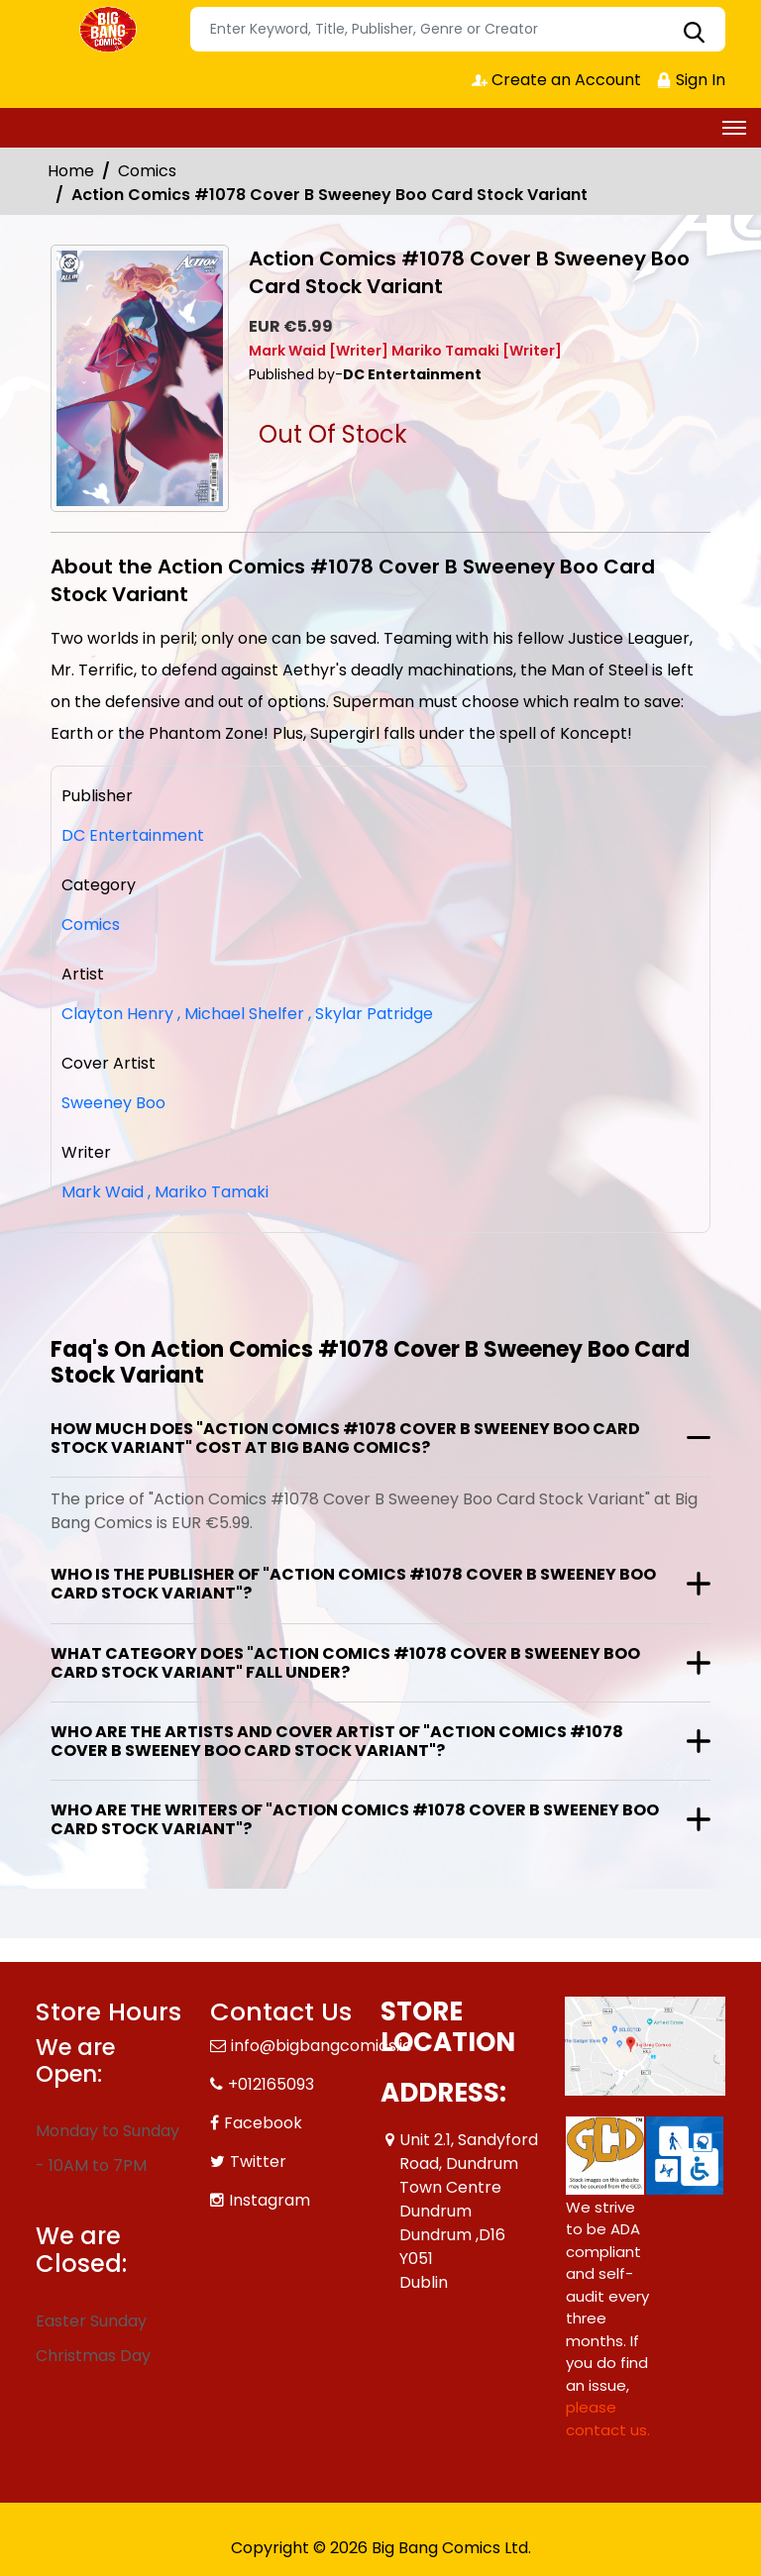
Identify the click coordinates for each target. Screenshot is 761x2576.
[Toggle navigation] (734, 128)
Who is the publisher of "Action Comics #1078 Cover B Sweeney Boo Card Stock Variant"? (353, 1583)
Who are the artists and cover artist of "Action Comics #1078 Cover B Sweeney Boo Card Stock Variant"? (337, 1741)
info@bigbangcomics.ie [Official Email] (321, 2045)
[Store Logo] (110, 29)
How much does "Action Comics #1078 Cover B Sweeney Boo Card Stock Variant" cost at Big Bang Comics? (345, 1438)
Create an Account (556, 79)
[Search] (457, 29)
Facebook (263, 2123)
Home (71, 170)
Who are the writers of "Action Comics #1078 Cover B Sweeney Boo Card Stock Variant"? (355, 1819)
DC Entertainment (132, 835)
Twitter (258, 2161)
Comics (147, 170)
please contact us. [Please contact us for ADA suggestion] (608, 2418)
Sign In (690, 79)
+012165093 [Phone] (271, 2084)
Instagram (269, 2200)
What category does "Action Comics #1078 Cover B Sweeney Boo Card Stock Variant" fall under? (345, 1663)
